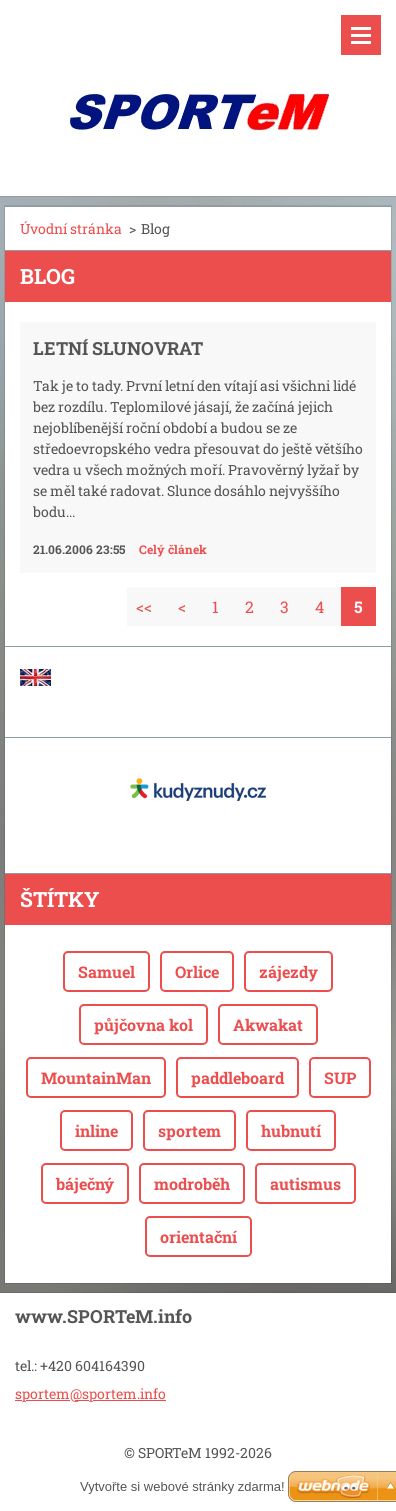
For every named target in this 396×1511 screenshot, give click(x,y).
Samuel (106, 971)
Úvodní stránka (71, 228)
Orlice (197, 971)
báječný (85, 1183)
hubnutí (291, 1130)
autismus (305, 1183)
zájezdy (288, 971)
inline (96, 1130)
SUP (340, 1077)
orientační (198, 1236)
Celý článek (173, 549)
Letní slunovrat (118, 348)
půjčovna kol (143, 1024)
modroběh (192, 1183)
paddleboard (237, 1077)
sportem (189, 1130)
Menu (361, 35)
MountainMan (96, 1077)
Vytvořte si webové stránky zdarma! (182, 1486)
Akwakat (268, 1024)
